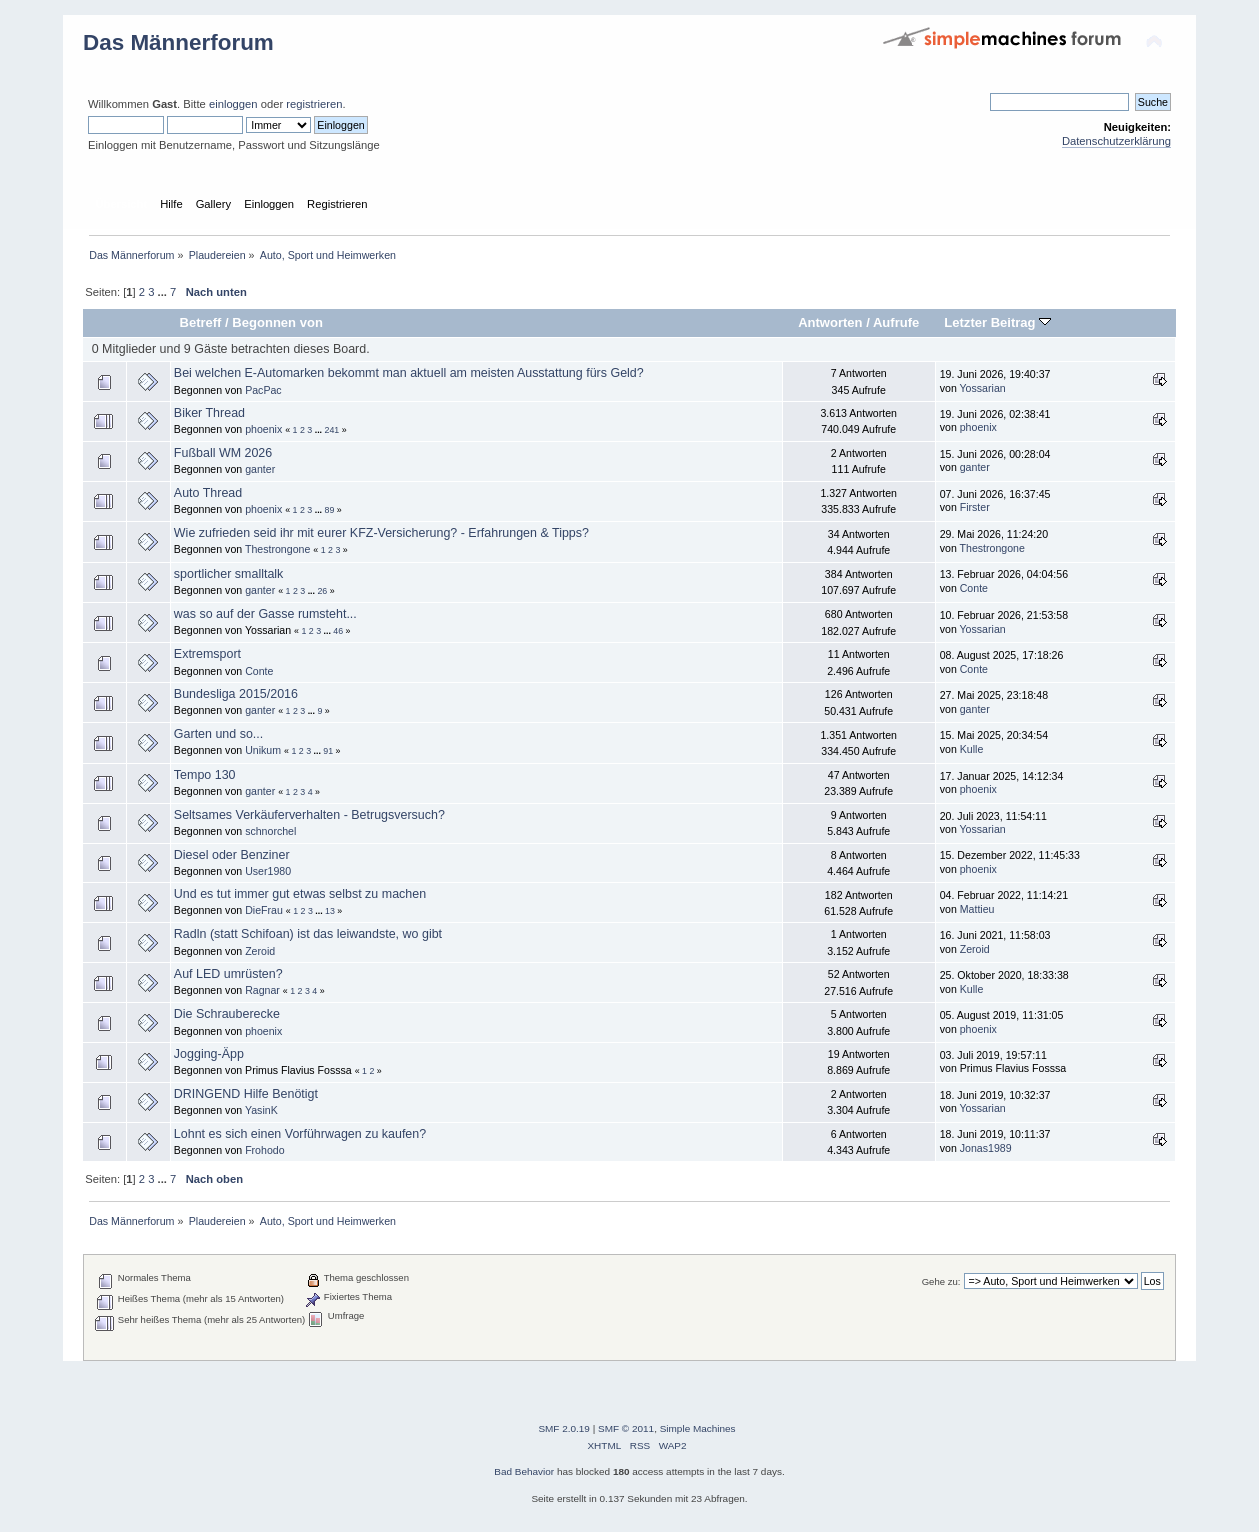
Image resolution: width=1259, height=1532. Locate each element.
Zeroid (260, 951)
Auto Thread (208, 493)
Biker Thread (209, 413)
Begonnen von (277, 322)
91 (328, 751)
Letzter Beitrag (997, 322)
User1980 (268, 871)
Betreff (200, 322)
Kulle (972, 749)
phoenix (263, 429)
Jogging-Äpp (209, 1054)
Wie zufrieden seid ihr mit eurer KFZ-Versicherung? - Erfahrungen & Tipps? (381, 533)
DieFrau (264, 910)
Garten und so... (218, 734)
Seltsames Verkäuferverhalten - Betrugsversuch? (309, 815)
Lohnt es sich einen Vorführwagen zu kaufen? (300, 1134)
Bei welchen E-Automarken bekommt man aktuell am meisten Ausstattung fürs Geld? (409, 373)
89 (330, 510)
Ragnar (262, 990)
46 (338, 631)
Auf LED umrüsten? (228, 974)
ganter (260, 469)
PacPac (263, 390)
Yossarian (983, 388)
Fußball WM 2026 (223, 453)
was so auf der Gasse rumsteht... (265, 614)
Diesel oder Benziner (232, 855)
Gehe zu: (941, 1281)
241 (332, 430)
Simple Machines (698, 1428)
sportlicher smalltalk (228, 574)
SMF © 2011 (626, 1428)
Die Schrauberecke (227, 1014)
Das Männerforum (178, 42)
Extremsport (207, 654)
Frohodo (264, 1150)
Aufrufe (896, 322)
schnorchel (270, 831)
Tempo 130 (205, 775)
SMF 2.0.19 (564, 1428)
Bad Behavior (524, 1471)
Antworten (830, 322)
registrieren (314, 104)
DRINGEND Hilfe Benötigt (246, 1094)
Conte (974, 588)
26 (322, 591)
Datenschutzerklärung (1116, 141)
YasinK (261, 1110)
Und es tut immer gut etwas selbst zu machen (300, 894)
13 (330, 911)
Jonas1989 (986, 1148)
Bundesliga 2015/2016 (236, 694)
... (164, 292)
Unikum (263, 750)
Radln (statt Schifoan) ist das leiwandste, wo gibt (308, 934)
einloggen (233, 104)
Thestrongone (277, 549)
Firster (975, 507)
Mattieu (977, 909)
